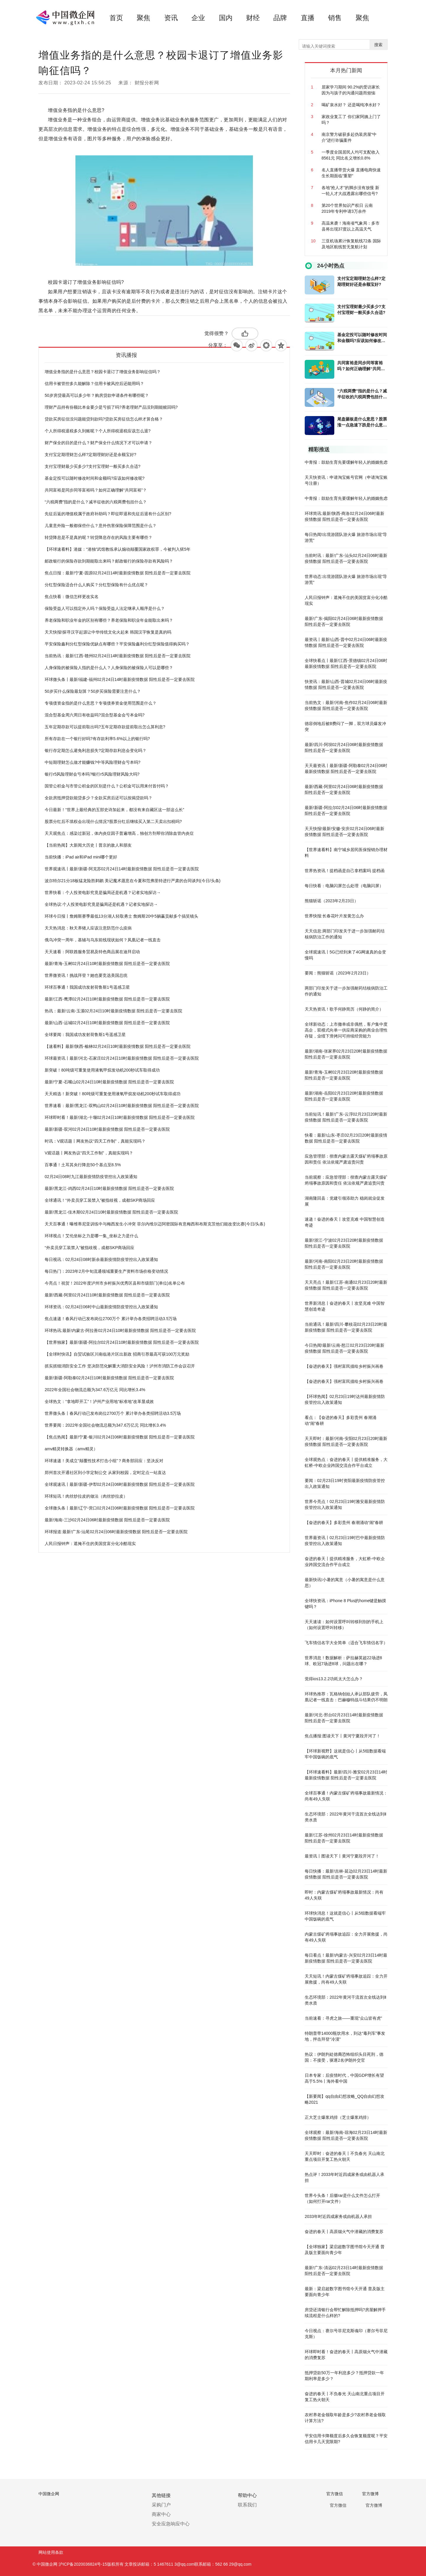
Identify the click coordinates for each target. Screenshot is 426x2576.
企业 (198, 18)
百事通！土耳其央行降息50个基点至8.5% (83, 1164)
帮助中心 (247, 2495)
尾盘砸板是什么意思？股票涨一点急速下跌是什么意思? (362, 422)
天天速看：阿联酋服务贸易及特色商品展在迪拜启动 (92, 951)
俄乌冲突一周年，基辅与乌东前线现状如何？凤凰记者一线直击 (103, 939)
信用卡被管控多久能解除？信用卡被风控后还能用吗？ (94, 383)
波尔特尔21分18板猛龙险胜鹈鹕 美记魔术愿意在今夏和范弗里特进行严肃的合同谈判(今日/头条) (132, 880)
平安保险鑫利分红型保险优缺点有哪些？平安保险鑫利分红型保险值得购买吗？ (117, 644)
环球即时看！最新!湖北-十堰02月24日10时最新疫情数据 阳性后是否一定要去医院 (120, 1117)
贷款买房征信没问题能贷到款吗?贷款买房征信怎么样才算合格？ (104, 419)
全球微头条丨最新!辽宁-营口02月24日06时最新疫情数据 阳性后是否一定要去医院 (120, 1508)
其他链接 (161, 2495)
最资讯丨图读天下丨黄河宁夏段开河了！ (342, 1856)
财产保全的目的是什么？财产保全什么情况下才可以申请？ (98, 442)
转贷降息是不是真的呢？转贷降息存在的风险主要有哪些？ (98, 537)
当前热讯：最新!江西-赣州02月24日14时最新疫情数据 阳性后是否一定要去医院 (118, 655)
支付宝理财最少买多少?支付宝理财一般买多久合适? (93, 466)
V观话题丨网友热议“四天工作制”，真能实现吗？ (89, 1153)
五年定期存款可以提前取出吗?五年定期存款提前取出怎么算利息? (105, 726)
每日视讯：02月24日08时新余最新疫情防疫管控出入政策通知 (101, 1259)
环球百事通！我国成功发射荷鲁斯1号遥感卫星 (87, 987)
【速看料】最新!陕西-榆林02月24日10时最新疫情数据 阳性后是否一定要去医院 (118, 1046)
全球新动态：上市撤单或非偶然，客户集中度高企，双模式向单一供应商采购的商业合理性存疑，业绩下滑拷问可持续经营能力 (346, 1030)
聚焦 (143, 18)
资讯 (171, 18)
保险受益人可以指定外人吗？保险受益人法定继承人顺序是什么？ (105, 608)
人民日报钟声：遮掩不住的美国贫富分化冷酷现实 (90, 1543)
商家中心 (161, 2514)
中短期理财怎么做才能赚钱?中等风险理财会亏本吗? (93, 762)
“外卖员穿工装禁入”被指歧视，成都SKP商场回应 (89, 1247)
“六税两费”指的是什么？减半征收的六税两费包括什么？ (96, 502)
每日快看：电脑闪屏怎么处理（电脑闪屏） (344, 885)
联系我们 (247, 2504)
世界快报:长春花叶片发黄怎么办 (334, 916)
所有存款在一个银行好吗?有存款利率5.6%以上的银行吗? (97, 738)
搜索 (378, 44)
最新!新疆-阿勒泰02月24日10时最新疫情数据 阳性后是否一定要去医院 (109, 1377)
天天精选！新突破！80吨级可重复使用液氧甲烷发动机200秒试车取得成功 (112, 1093)
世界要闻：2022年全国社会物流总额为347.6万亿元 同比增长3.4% (105, 1425)
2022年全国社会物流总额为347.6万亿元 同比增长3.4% (95, 1389)
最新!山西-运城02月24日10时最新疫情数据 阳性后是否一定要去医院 (107, 1022)
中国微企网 (48, 2493)
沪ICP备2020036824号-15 (83, 2564)
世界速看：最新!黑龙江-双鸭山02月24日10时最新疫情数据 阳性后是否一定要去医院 (122, 1105)
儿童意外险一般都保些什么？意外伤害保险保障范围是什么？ (100, 525)
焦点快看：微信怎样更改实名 (72, 596)
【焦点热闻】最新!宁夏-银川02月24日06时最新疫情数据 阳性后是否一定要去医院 (120, 1437)
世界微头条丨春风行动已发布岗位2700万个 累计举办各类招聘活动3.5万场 (113, 1413)
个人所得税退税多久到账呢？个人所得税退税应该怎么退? (98, 430)
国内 (226, 18)
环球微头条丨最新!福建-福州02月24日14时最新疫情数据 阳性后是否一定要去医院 (120, 679)
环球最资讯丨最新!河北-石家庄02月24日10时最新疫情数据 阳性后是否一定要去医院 (122, 1058)
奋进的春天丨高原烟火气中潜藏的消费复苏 (344, 2231)
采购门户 (161, 2504)
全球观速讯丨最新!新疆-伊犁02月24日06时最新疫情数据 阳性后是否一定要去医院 (120, 1484)
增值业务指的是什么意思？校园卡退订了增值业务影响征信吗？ (103, 371)
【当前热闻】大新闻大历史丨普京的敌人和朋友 (88, 845)
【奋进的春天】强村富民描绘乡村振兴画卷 (344, 1366)
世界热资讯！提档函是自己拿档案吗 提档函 (345, 870)
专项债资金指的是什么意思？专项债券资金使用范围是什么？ (100, 703)
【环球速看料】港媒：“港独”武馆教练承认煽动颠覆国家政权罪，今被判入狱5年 (118, 549)
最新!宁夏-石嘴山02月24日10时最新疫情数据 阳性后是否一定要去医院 (109, 1082)
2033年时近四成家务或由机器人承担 (338, 2216)
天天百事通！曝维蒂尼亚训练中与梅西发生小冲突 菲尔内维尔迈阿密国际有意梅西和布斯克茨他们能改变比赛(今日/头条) (155, 1224)
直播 (307, 18)
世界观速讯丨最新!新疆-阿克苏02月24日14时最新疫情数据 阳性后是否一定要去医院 (122, 868)
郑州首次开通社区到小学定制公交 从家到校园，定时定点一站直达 (105, 1472)
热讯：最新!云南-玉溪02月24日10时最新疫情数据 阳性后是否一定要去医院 (113, 1011)
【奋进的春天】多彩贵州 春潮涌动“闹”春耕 (344, 1522)
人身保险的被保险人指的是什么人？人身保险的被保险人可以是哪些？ (109, 667)
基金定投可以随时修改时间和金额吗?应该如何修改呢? (95, 478)
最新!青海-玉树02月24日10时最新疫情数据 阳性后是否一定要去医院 (107, 963)
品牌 (280, 18)
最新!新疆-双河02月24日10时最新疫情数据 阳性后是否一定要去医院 (107, 1129)
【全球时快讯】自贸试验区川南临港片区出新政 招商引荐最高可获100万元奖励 (117, 1354)
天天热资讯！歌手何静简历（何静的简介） (344, 1009)
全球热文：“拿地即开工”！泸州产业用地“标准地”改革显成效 (99, 1401)
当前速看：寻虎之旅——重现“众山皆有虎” (343, 2018)
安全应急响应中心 (171, 2523)
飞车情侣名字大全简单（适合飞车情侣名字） (346, 1642)
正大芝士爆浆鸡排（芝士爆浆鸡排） (338, 2117)
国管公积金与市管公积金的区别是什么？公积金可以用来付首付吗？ (107, 786)
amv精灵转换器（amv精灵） (71, 1448)
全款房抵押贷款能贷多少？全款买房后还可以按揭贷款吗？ (98, 797)
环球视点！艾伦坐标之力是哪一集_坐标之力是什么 (91, 1235)
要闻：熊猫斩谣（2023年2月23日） (338, 973)
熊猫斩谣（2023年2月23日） (331, 900)
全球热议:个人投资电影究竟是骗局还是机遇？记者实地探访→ (101, 904)
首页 (116, 18)
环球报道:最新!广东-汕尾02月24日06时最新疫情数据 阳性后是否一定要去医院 (116, 1531)
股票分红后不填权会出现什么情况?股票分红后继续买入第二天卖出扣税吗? (113, 821)
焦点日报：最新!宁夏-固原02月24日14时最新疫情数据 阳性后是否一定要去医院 (118, 573)
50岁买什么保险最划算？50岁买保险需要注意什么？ (93, 691)
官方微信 (334, 2493)
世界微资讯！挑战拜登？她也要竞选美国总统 (86, 975)
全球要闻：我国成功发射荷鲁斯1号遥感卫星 (85, 1034)
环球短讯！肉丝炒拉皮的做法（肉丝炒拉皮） (86, 1496)
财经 (253, 18)
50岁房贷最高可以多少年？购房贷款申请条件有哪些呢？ (97, 395)
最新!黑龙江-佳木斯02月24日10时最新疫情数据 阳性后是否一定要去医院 (111, 1212)
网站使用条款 (50, 2552)
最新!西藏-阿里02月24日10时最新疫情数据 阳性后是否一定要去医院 (107, 1295)
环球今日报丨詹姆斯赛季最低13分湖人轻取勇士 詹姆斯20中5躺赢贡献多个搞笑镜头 (121, 916)
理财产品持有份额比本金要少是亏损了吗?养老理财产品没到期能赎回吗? (111, 407)
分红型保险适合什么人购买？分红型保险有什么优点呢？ (96, 584)
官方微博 (370, 2493)
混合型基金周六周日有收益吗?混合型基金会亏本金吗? (95, 715)
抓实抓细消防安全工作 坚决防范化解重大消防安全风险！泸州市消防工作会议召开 (120, 1366)
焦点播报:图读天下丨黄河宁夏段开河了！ (342, 1736)
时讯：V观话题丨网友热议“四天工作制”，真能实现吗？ (95, 1141)
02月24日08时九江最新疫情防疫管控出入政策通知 (91, 1176)
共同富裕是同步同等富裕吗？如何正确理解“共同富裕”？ (96, 490)
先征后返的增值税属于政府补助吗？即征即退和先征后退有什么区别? (108, 513)
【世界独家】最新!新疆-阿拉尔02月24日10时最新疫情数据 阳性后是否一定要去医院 (122, 1342)
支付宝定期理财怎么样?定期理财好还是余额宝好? (90, 454)
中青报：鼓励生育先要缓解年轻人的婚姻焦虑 (346, 462)
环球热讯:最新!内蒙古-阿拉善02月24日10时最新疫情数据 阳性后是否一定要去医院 (120, 1330)
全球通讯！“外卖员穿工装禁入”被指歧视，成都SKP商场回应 (100, 1200)
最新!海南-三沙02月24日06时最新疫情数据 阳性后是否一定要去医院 (107, 1519)
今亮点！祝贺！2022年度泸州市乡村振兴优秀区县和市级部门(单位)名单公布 (115, 1283)
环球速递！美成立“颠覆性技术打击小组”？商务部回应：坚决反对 (104, 1460)
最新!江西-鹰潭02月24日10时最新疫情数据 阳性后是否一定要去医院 (107, 999)
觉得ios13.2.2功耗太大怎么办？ (334, 1678)
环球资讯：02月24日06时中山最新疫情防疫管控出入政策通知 (101, 1306)
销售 (335, 18)
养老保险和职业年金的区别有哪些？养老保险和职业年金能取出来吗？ (109, 620)
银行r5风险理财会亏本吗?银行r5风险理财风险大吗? (92, 774)
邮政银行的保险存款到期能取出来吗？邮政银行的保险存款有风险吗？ (109, 561)
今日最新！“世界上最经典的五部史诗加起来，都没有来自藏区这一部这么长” (114, 809)
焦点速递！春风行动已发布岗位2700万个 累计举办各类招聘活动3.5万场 (111, 1318)
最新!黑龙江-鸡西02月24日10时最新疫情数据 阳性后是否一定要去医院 (109, 1188)
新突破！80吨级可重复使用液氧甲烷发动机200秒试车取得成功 (102, 1070)
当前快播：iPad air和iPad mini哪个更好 (81, 857)
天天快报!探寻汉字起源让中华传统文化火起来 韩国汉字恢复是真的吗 (108, 632)
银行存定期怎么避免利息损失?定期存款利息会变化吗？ (95, 750)
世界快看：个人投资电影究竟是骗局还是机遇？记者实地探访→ (103, 892)
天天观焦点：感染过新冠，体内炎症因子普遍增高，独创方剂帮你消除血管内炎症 (119, 833)
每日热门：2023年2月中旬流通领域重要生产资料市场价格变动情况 (106, 1271)
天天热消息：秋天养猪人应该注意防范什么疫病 (88, 928)
